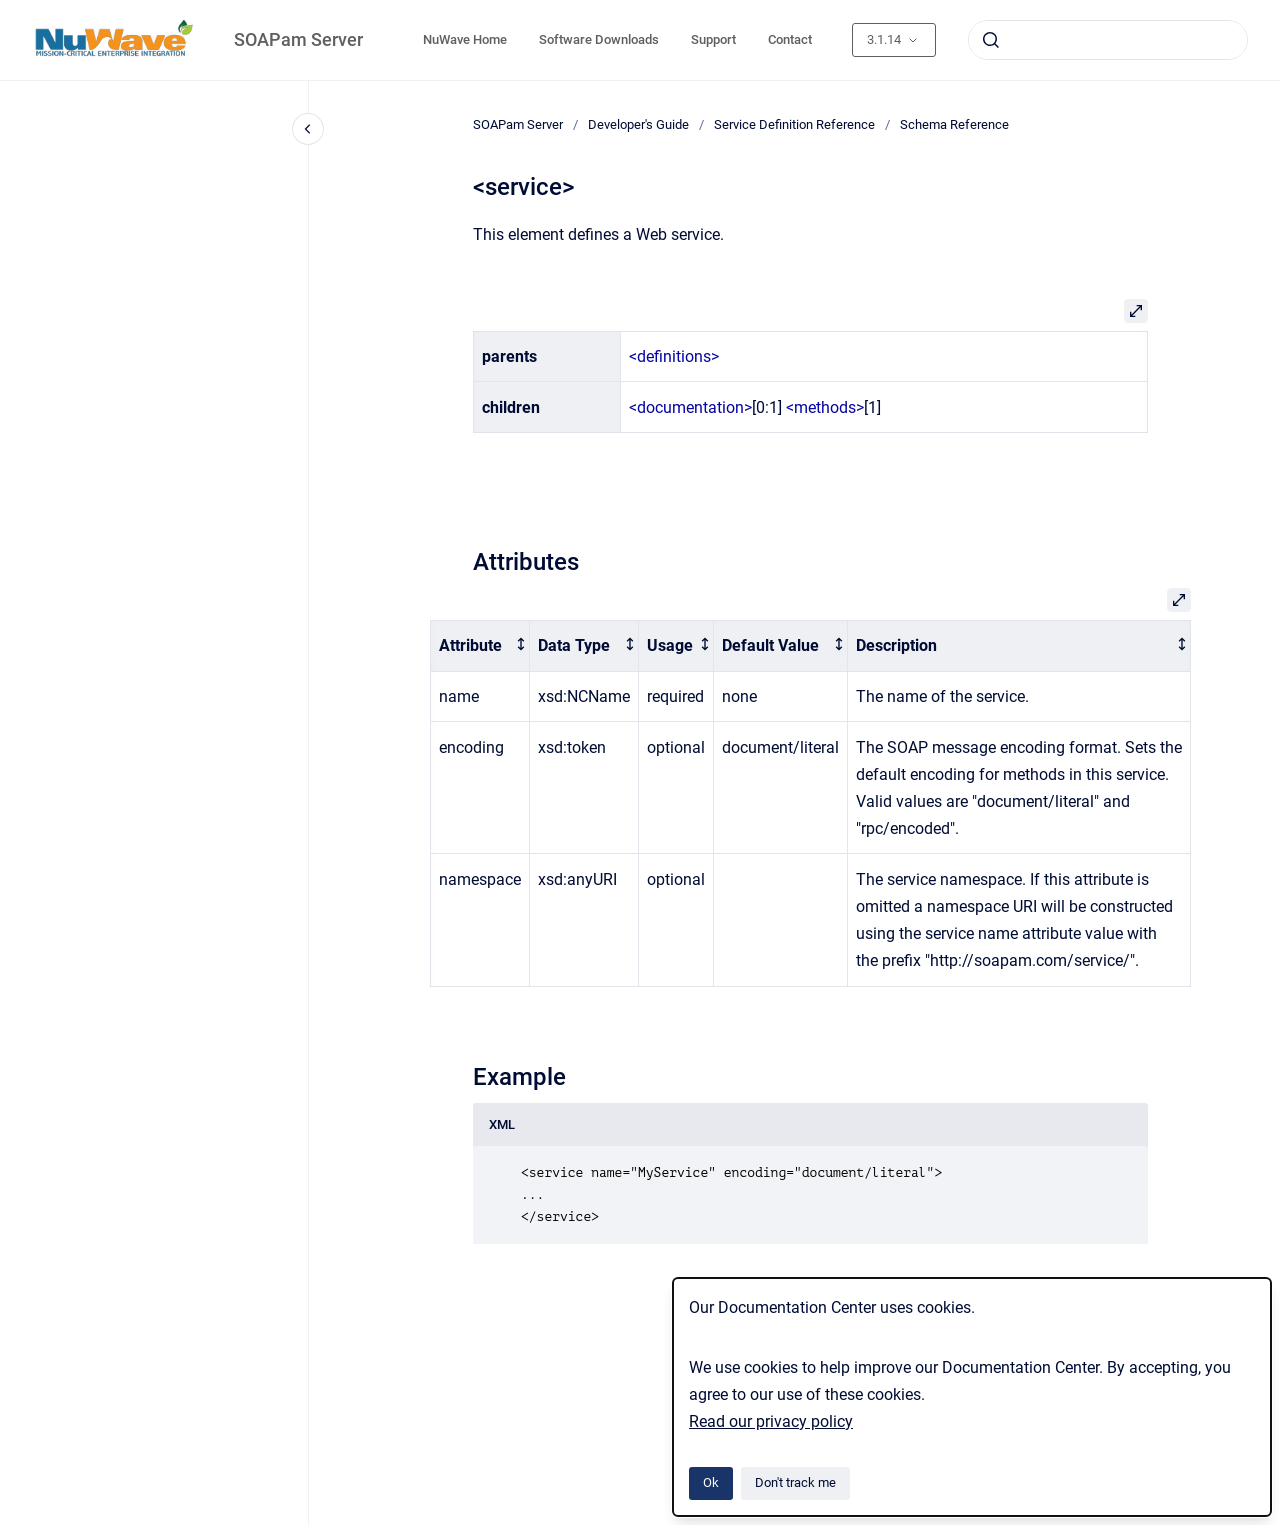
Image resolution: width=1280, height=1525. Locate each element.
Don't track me (795, 1482)
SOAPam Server (298, 39)
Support (713, 39)
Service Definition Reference (794, 124)
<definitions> (674, 356)
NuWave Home (465, 39)
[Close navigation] (308, 129)
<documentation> (690, 407)
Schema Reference (954, 124)
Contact (790, 39)
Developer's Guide (638, 124)
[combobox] (1108, 40)
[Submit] (991, 40)
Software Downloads (599, 39)
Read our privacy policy (771, 1421)
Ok (711, 1482)
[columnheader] (480, 646)
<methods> (825, 407)
